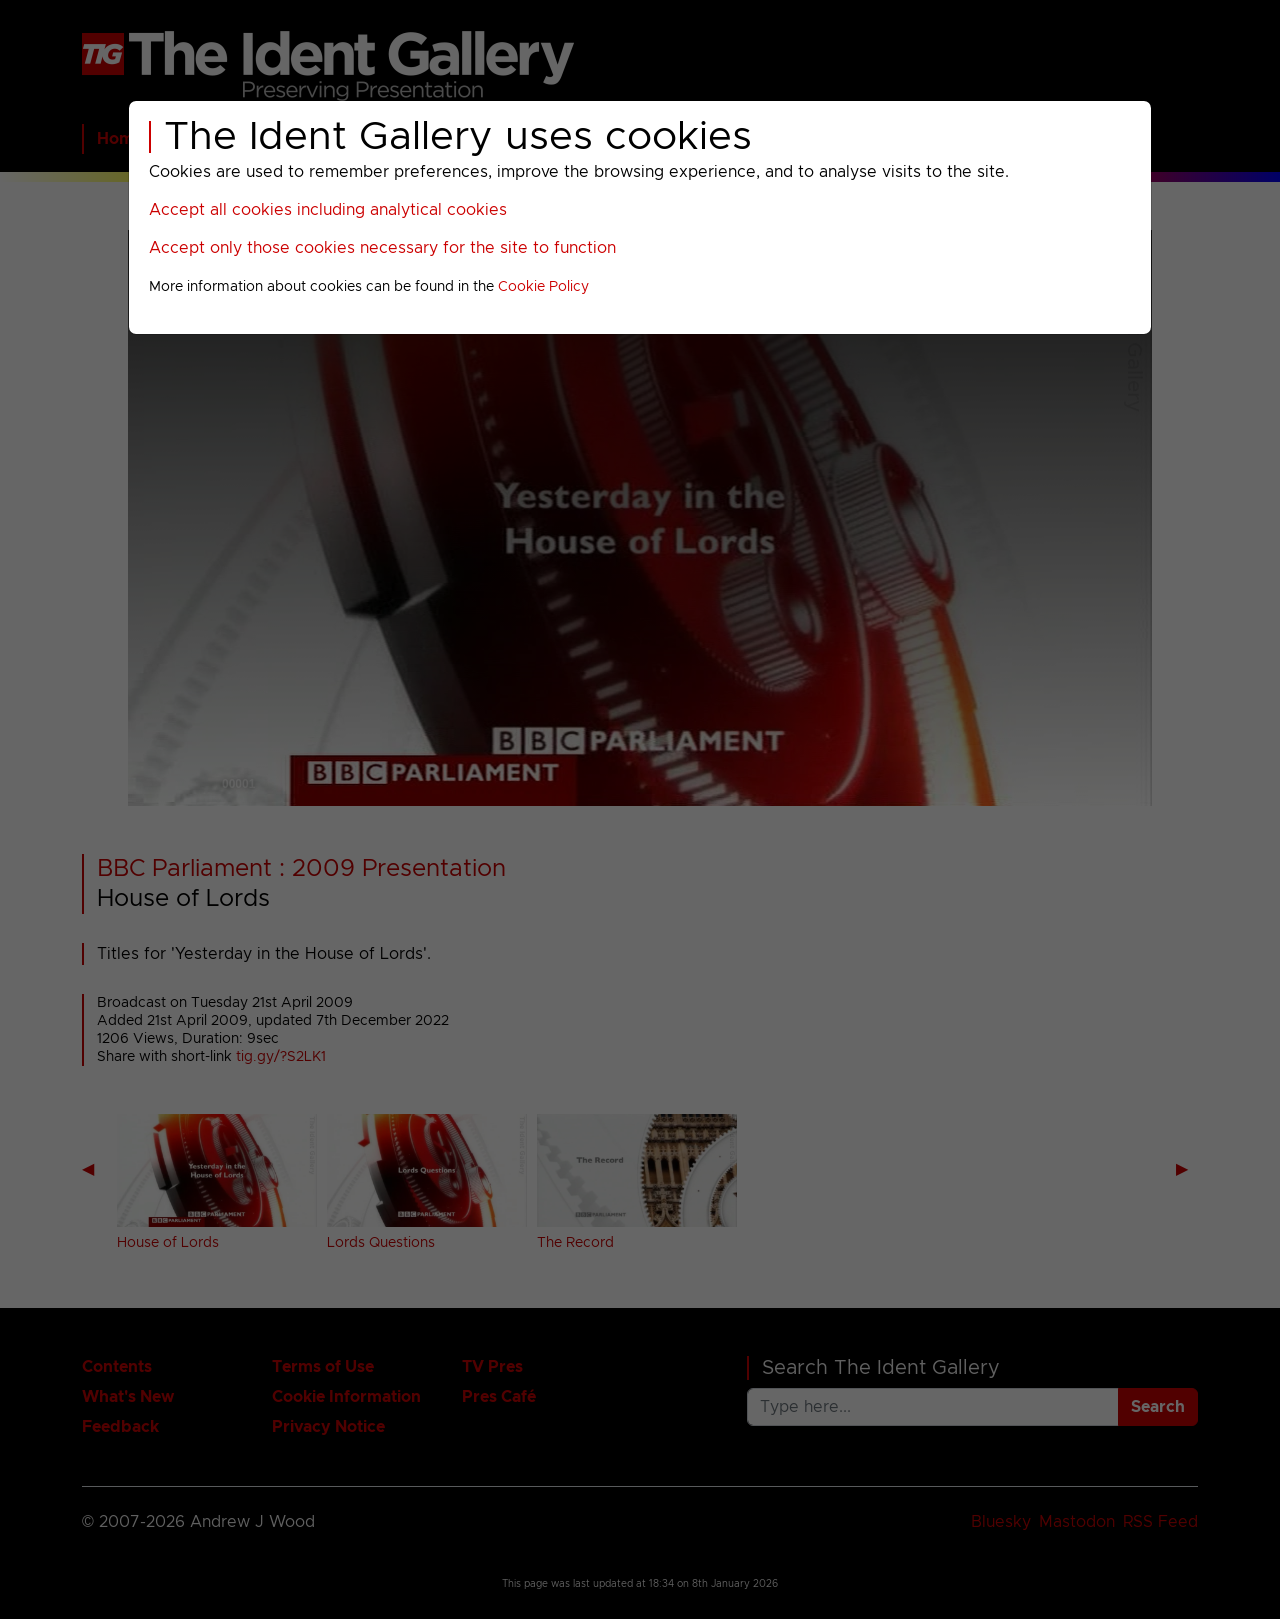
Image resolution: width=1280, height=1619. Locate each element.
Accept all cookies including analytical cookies (328, 210)
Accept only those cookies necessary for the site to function (382, 248)
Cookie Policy (543, 287)
